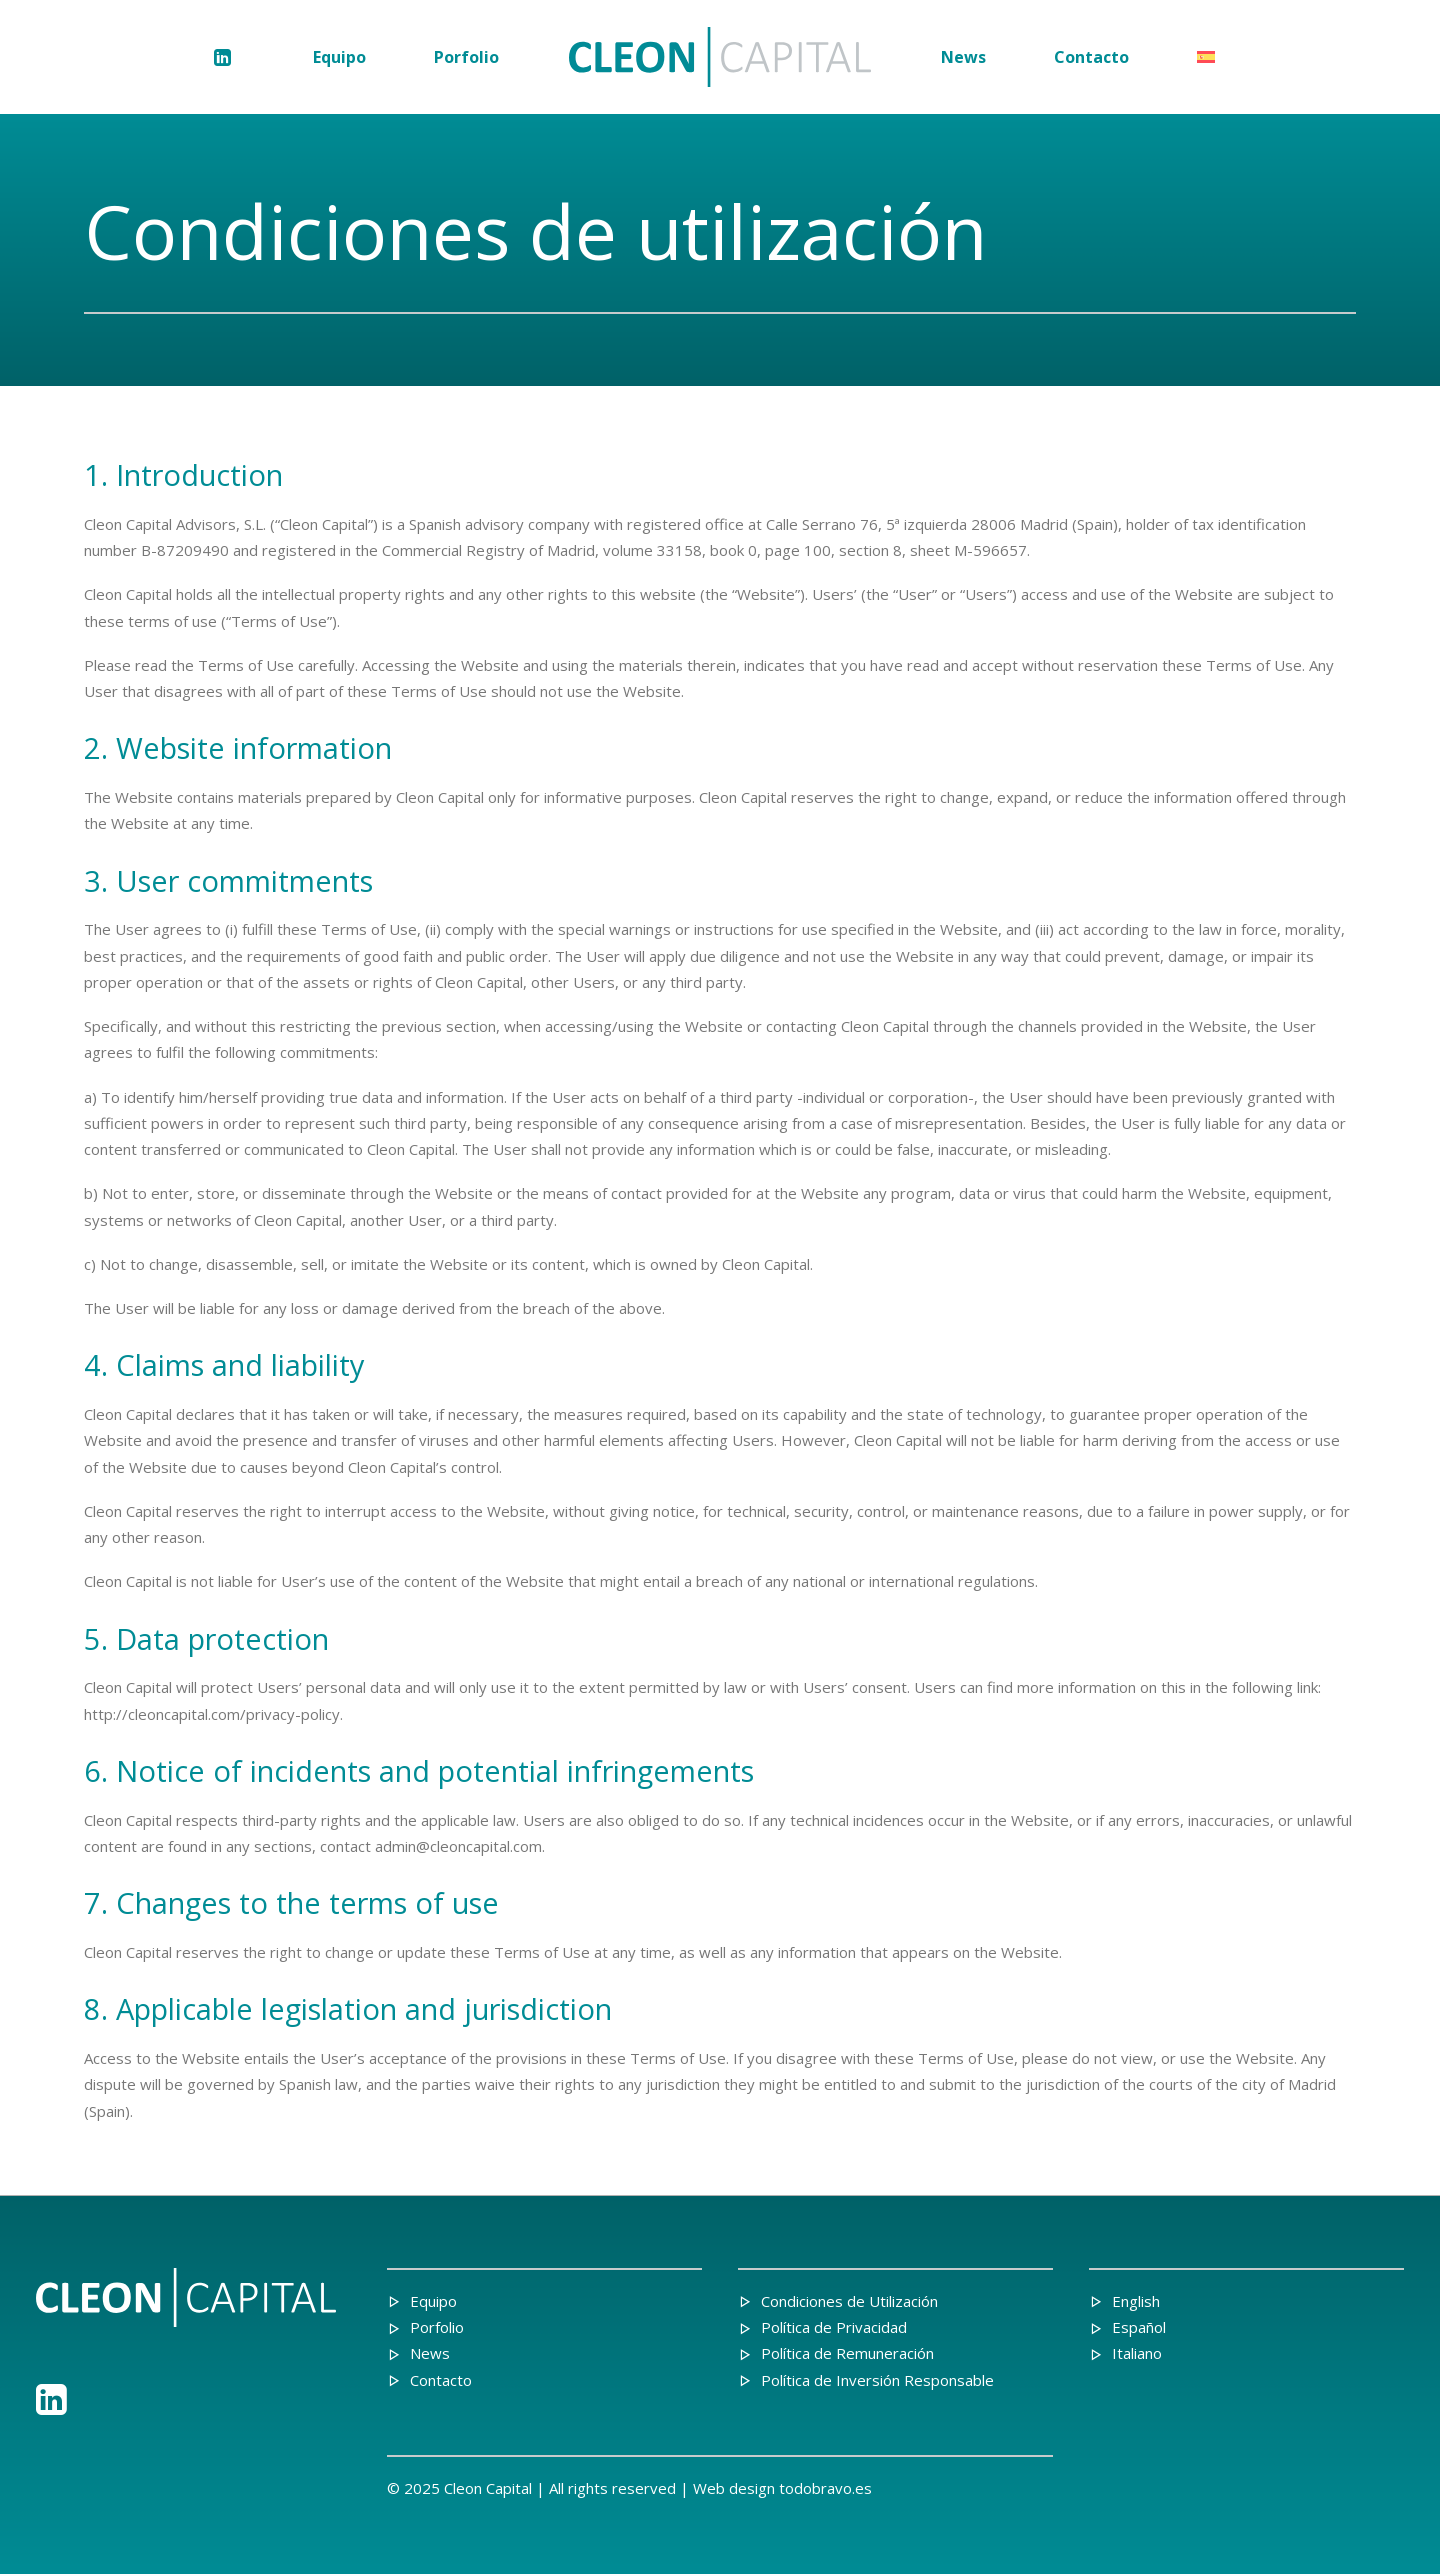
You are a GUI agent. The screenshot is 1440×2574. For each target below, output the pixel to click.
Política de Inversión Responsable (877, 2380)
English (1136, 2301)
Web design (734, 2488)
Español (1139, 2327)
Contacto (1091, 57)
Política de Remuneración (847, 2353)
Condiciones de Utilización (849, 2301)
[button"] (51, 2409)
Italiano (1137, 2353)
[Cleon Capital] (720, 57)
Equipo (339, 57)
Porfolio (466, 57)
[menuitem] (229, 57)
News (963, 57)
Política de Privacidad (834, 2327)
